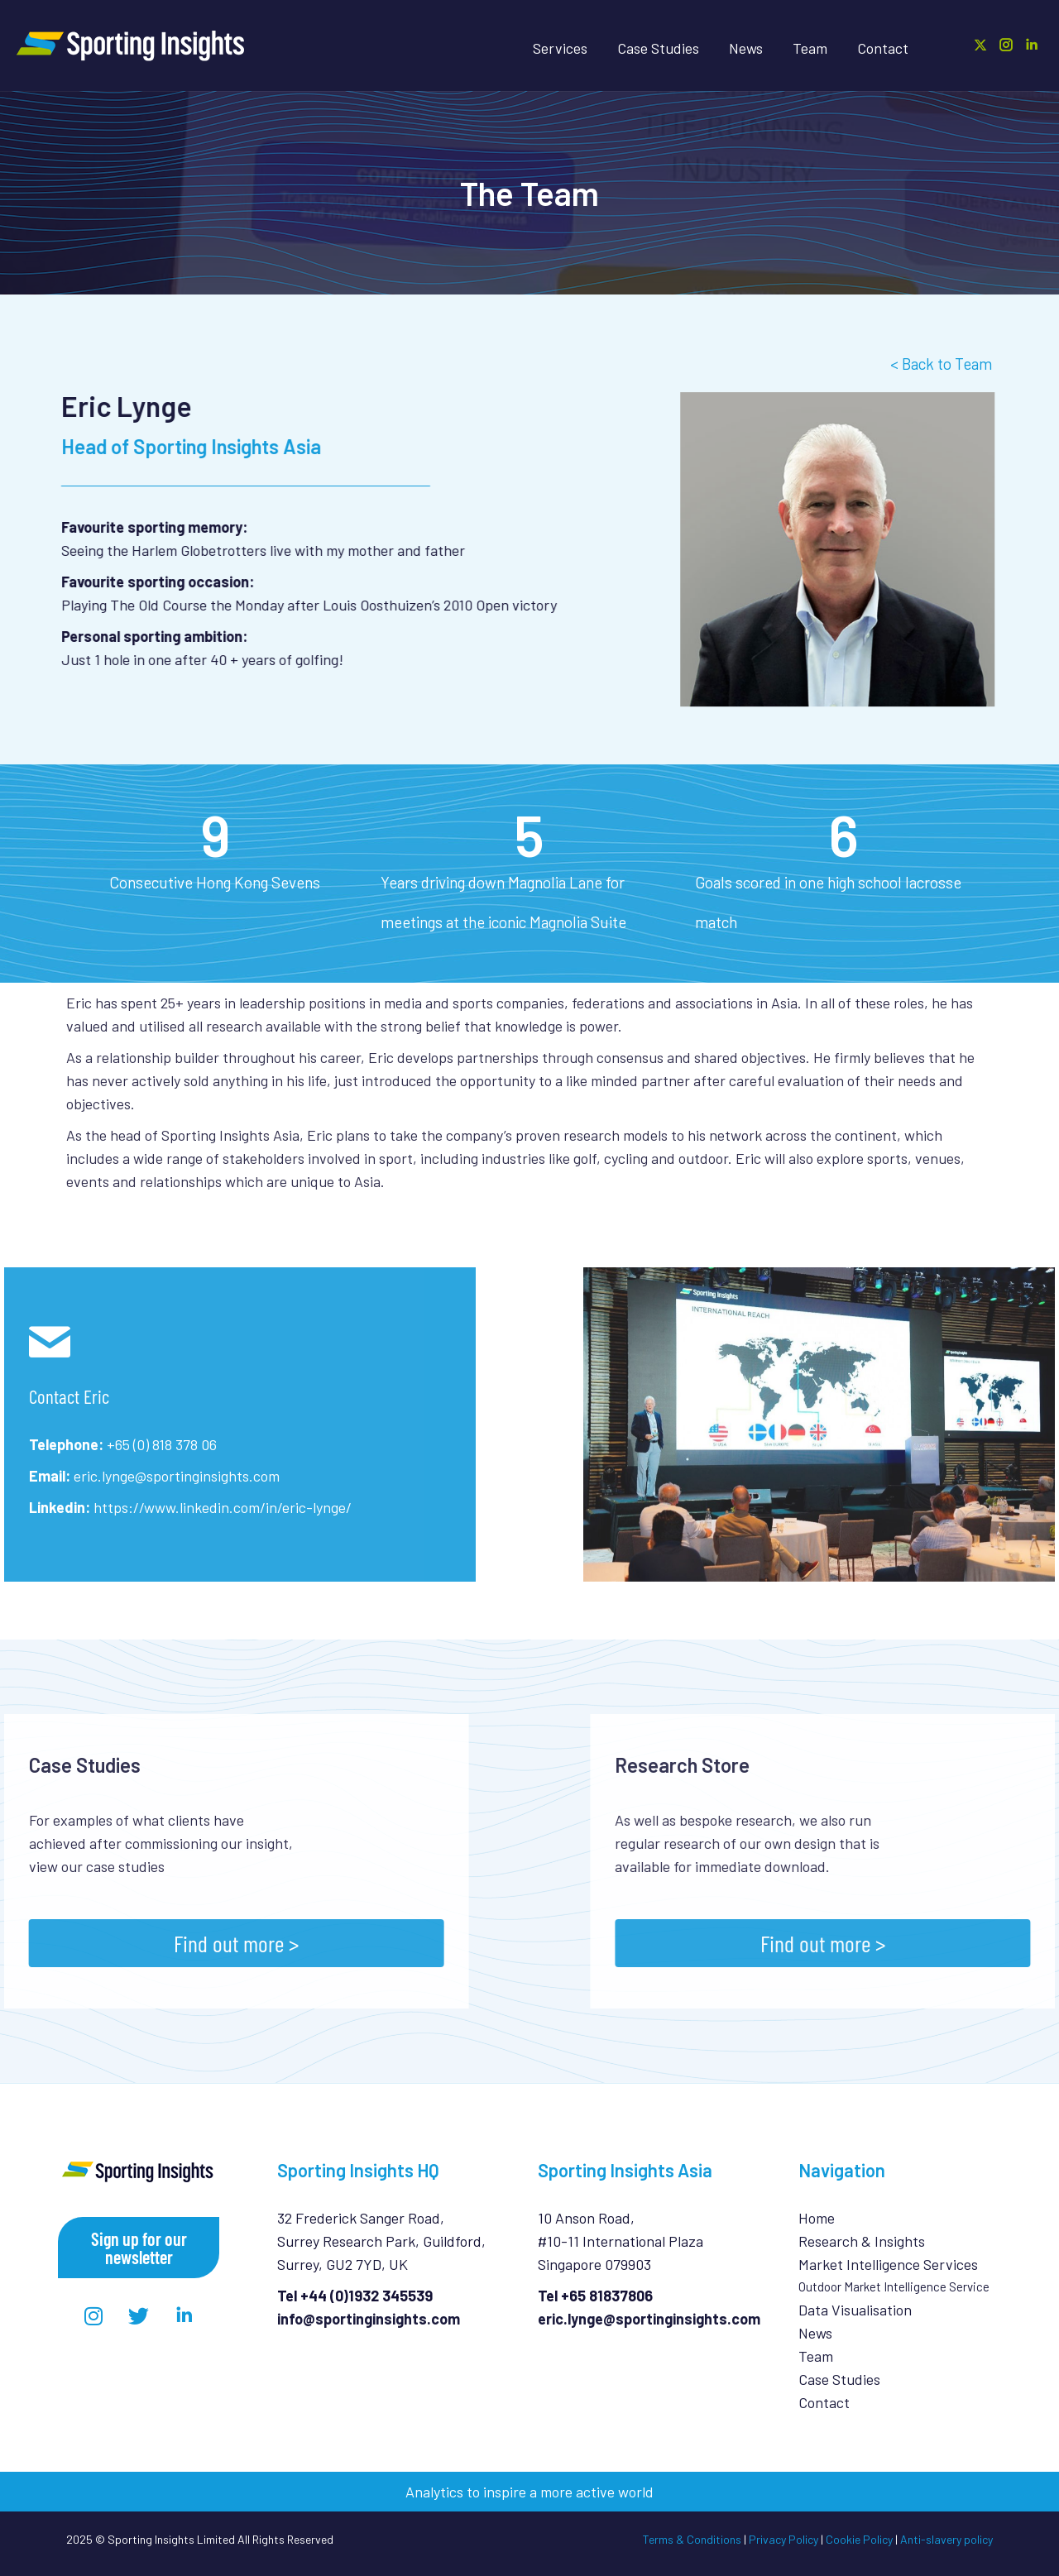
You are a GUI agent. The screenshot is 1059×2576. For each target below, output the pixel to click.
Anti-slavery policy (946, 2539)
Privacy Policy (783, 2539)
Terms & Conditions (692, 2539)
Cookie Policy (859, 2539)
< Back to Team (941, 363)
